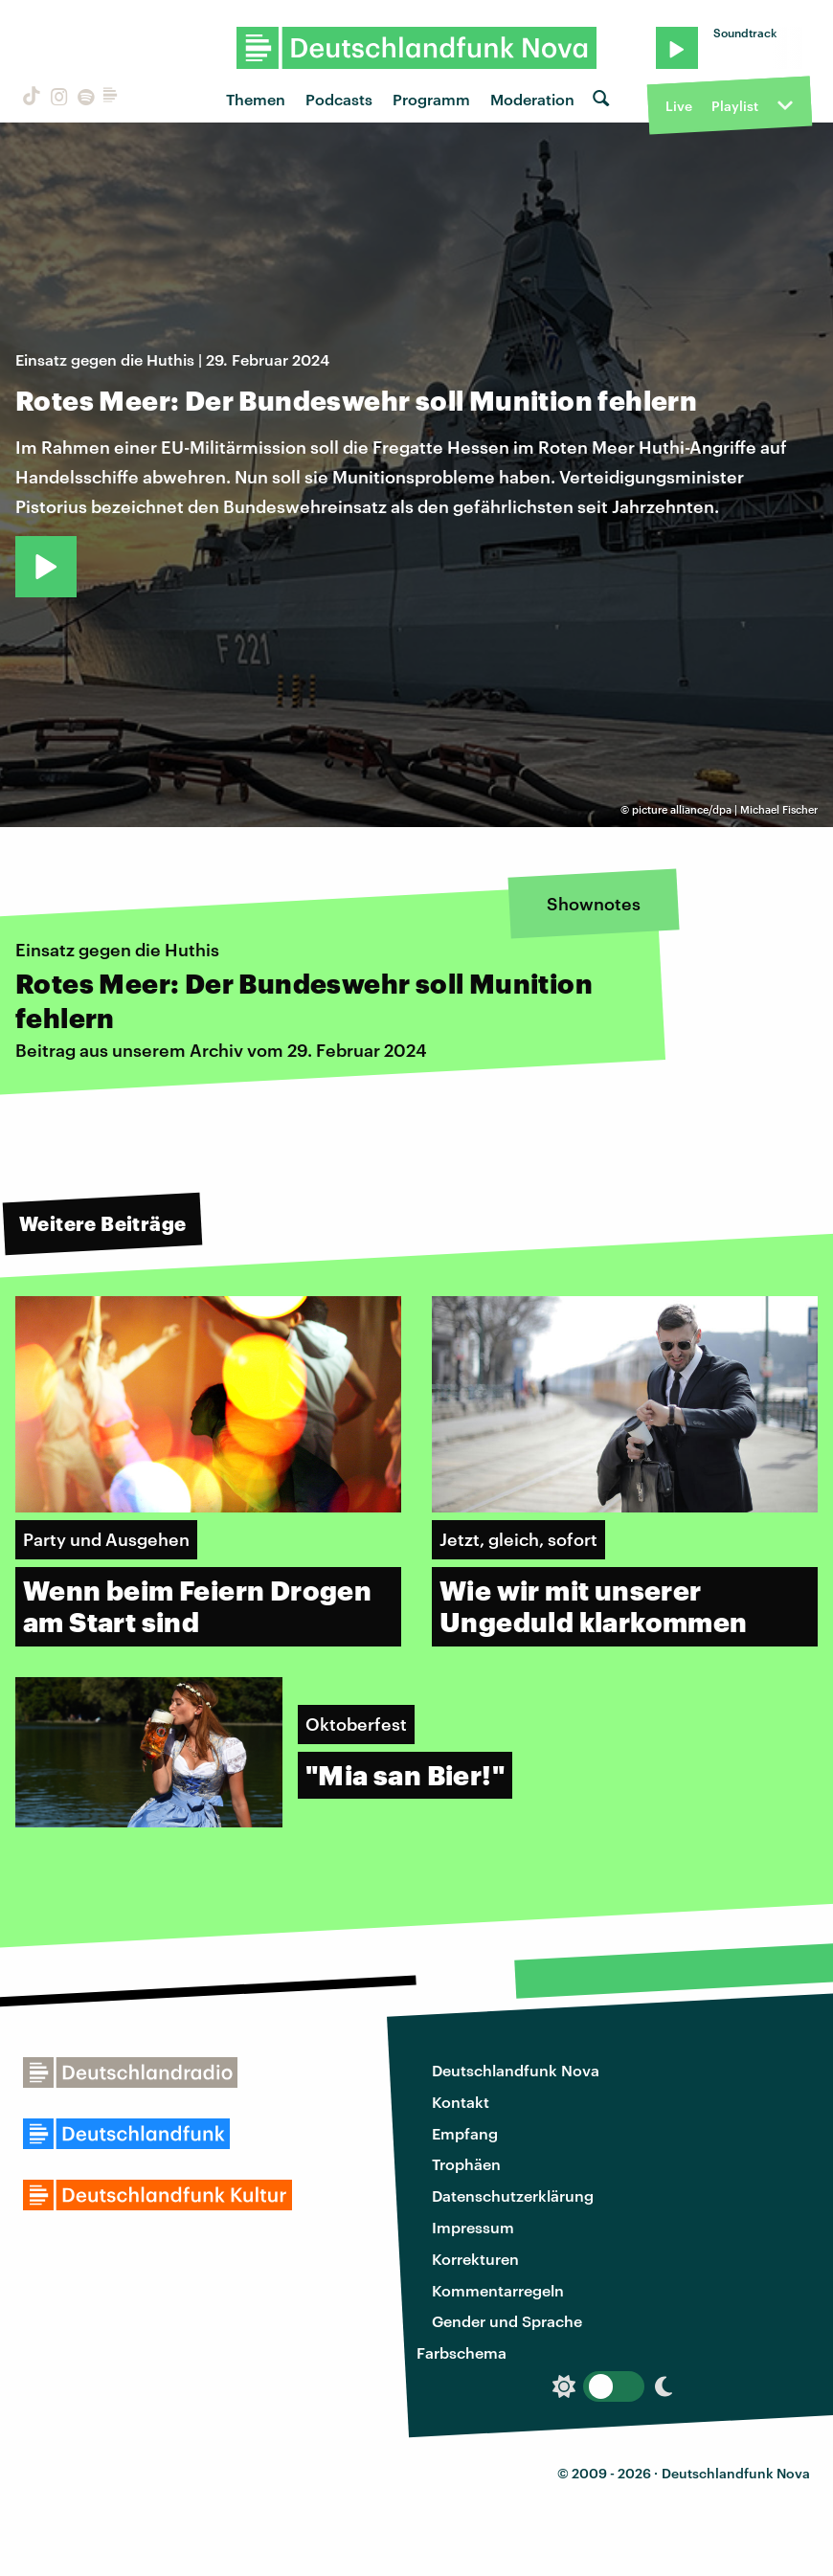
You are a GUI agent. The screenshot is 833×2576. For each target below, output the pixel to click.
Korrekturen (475, 2259)
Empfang (465, 2133)
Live (678, 106)
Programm (431, 99)
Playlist (734, 106)
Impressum (473, 2227)
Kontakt (460, 2102)
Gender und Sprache (507, 2321)
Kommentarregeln (498, 2290)
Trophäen (466, 2164)
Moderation (532, 99)
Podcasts (338, 99)
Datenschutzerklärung (513, 2195)
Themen (255, 99)
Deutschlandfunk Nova (515, 2070)
